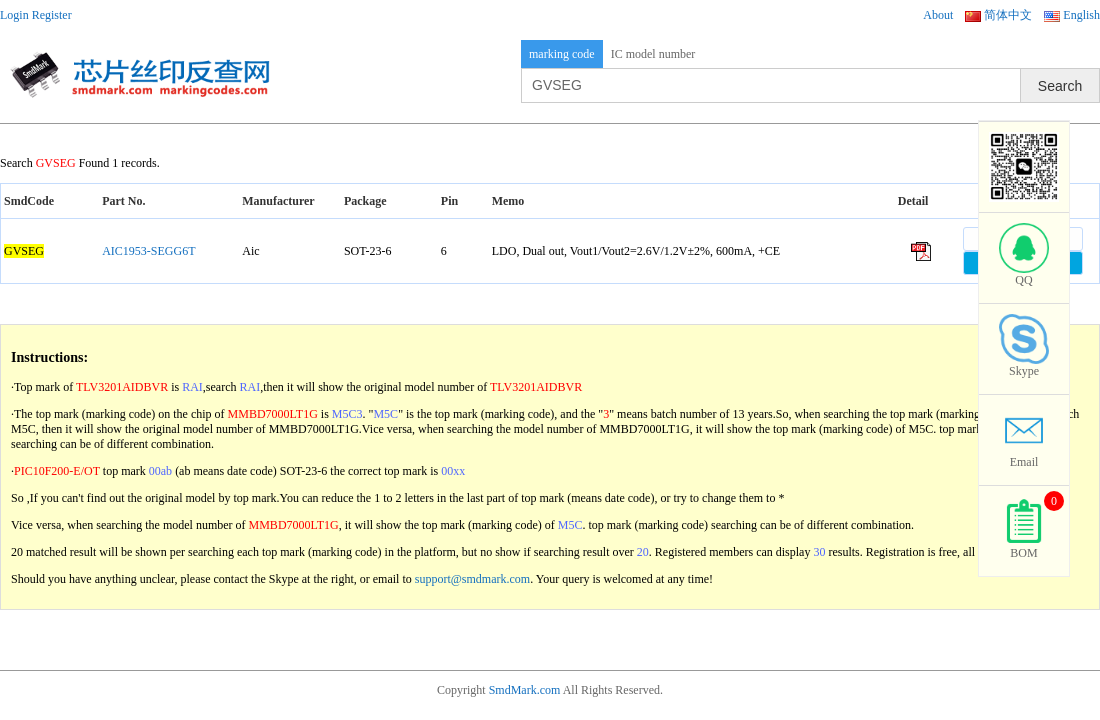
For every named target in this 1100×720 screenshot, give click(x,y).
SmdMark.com (525, 690)
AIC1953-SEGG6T (148, 251)
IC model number (653, 54)
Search (1060, 86)
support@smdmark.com (472, 579)
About (938, 15)
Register (52, 15)
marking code (562, 54)
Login (14, 15)
